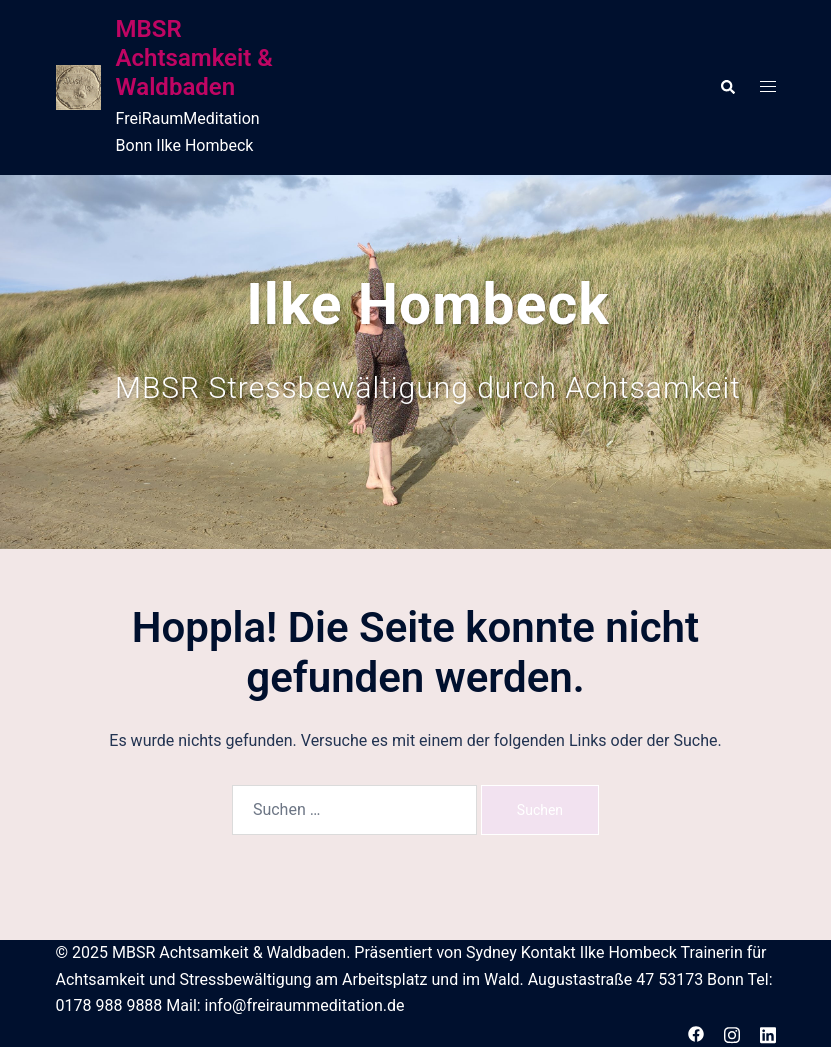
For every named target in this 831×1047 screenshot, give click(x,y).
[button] (727, 87)
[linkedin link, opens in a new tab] (768, 1032)
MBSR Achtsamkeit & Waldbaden (194, 58)
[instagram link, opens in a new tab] (732, 1032)
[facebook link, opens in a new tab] (696, 1032)
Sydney (491, 952)
